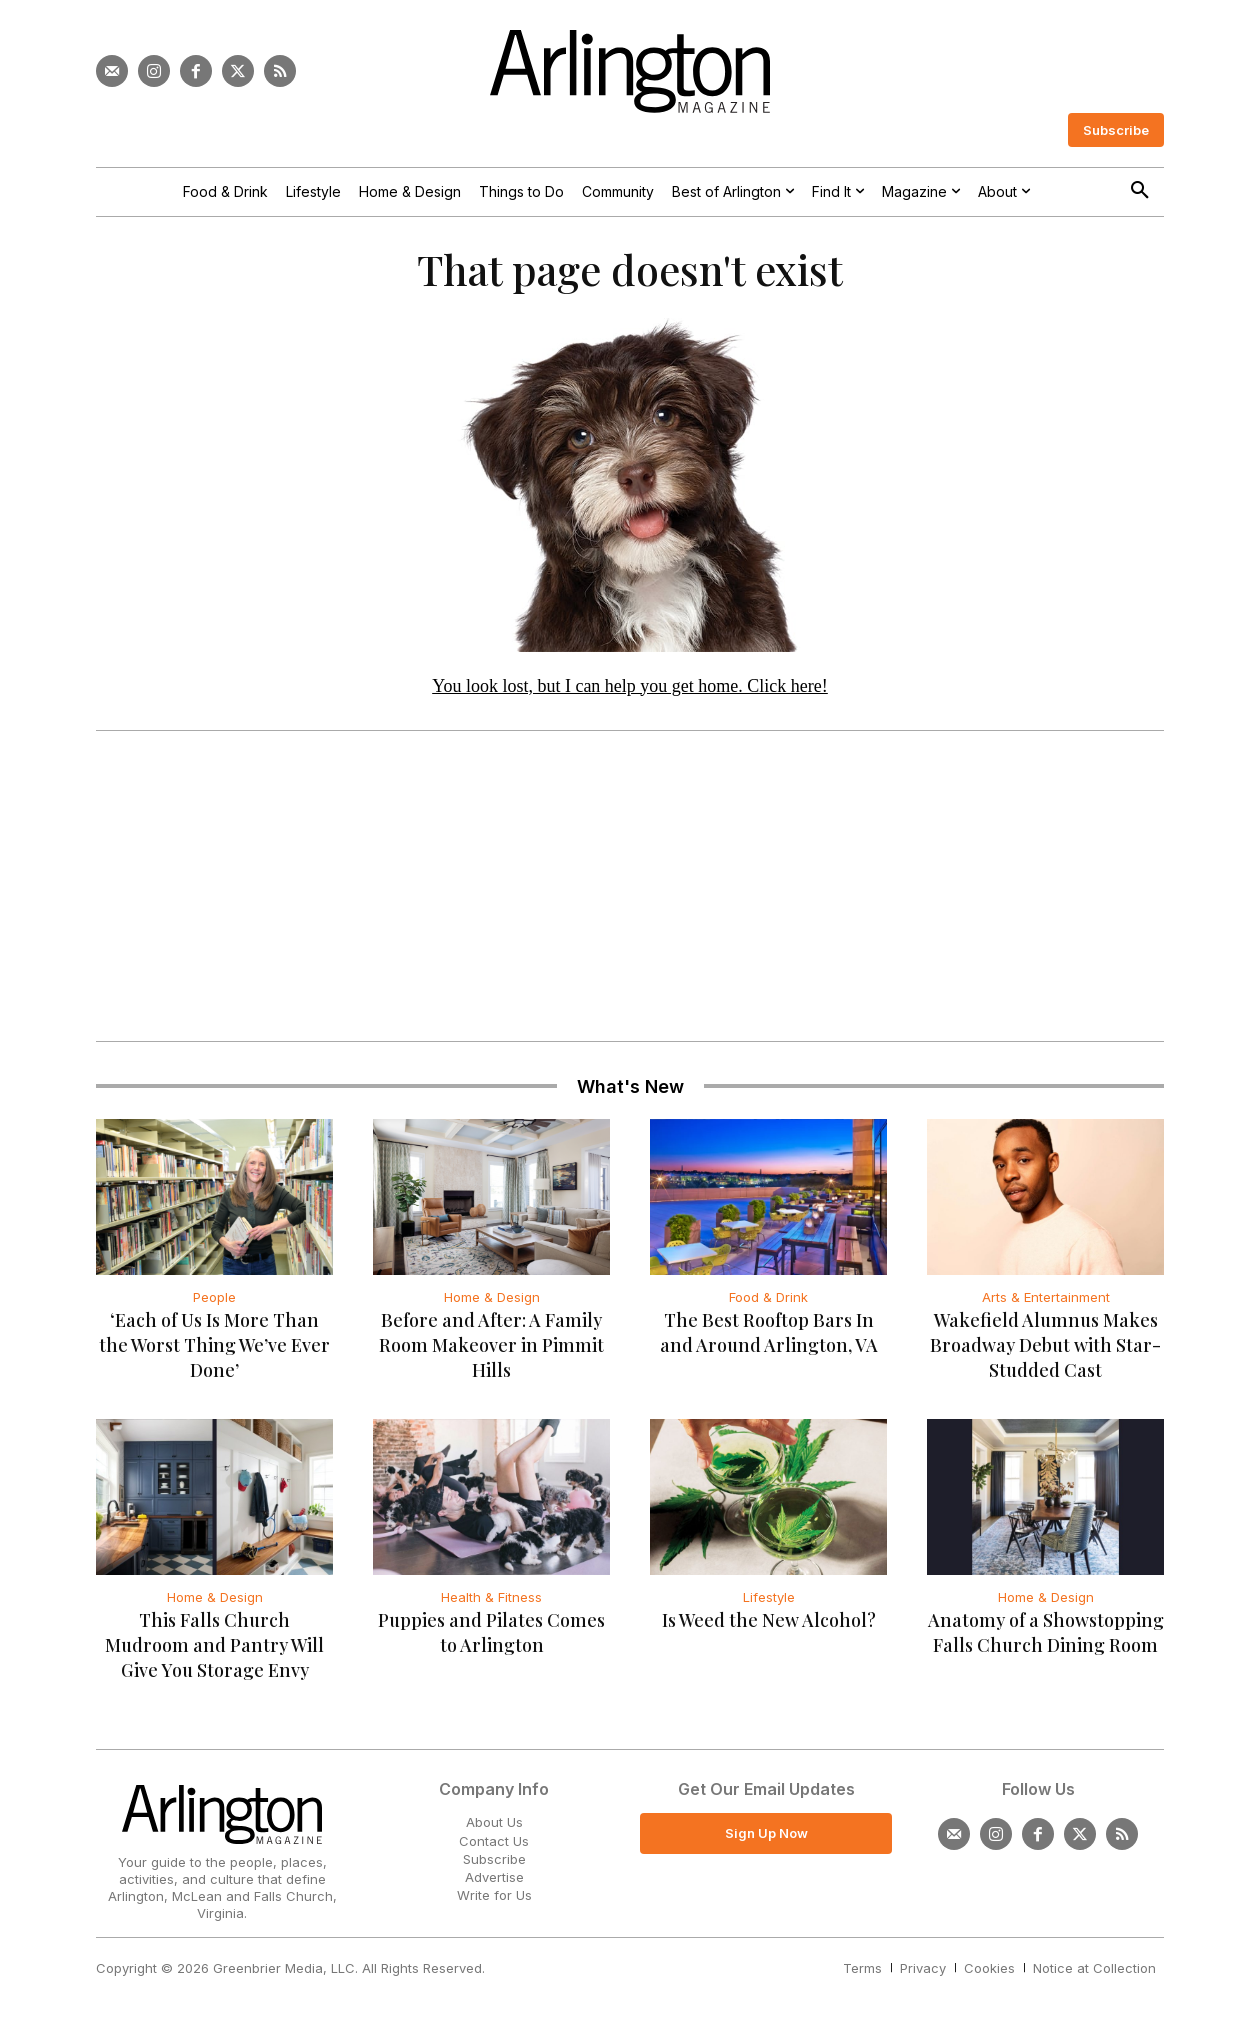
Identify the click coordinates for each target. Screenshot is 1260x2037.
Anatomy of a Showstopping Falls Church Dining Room (1046, 1640)
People (214, 1305)
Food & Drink (768, 1305)
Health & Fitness (491, 1605)
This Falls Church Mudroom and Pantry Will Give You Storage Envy (214, 1653)
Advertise (494, 1884)
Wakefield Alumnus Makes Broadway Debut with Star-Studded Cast (1045, 1353)
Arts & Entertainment (1046, 1305)
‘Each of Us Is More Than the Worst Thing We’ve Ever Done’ (214, 1353)
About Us (494, 1830)
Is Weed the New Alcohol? (769, 1628)
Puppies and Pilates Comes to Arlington (491, 1640)
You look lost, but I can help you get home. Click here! (630, 693)
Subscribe (494, 1866)
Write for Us (494, 1903)
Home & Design (492, 1305)
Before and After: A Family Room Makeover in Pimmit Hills (491, 1353)
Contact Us (494, 1848)
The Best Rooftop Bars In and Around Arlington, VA (769, 1340)
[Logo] (630, 71)
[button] (1140, 191)
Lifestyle (769, 1605)
